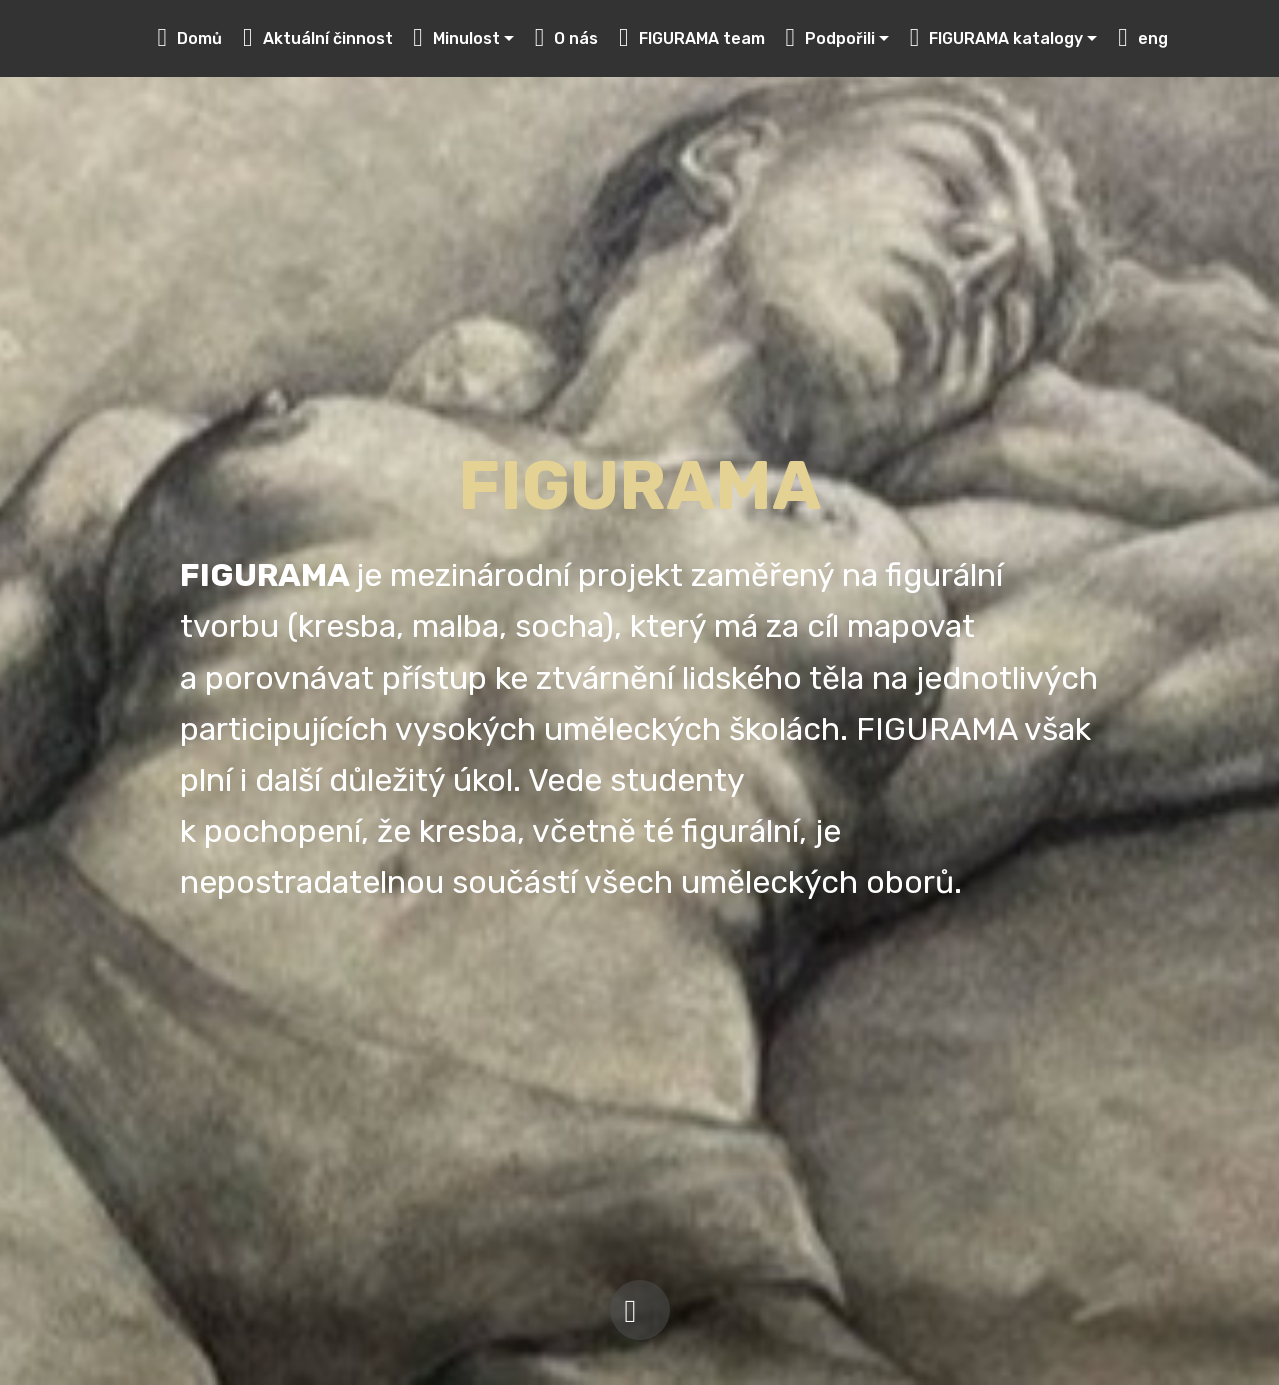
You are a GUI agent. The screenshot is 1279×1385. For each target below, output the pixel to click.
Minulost (456, 38)
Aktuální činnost (318, 38)
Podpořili (830, 38)
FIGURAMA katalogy (997, 38)
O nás (567, 38)
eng (1143, 38)
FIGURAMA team (692, 38)
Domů (190, 38)
